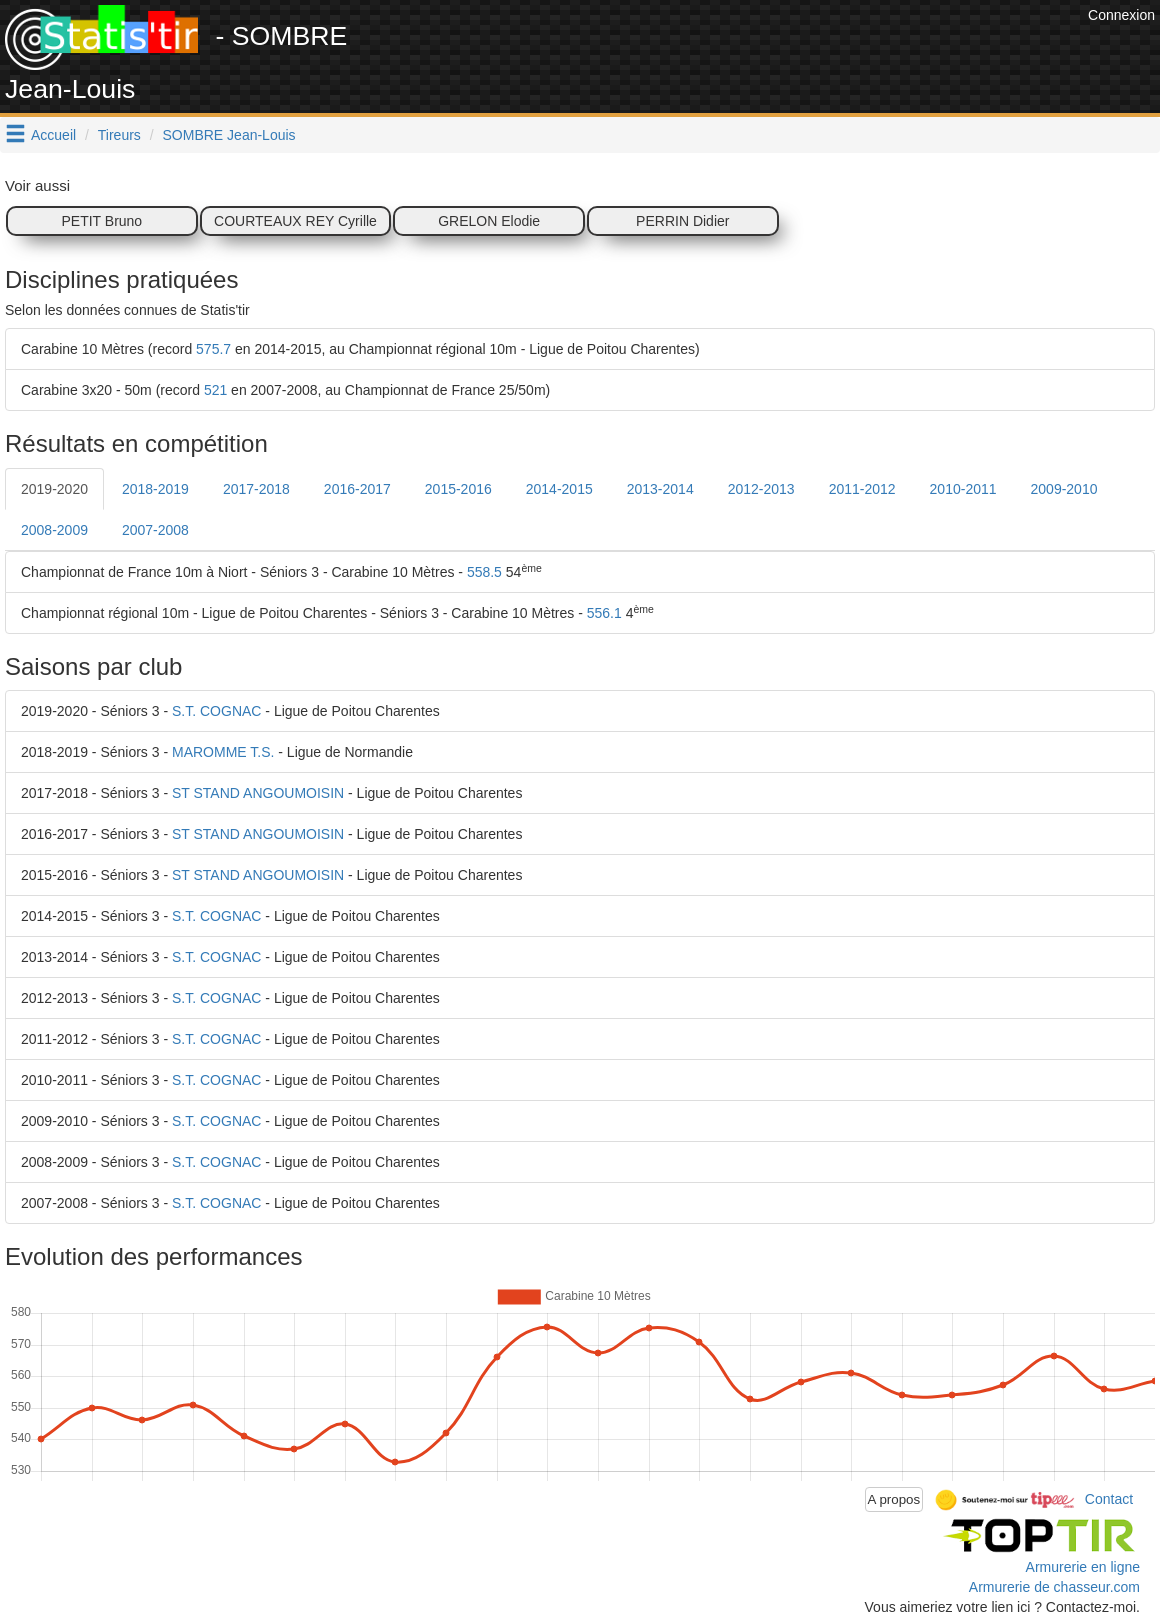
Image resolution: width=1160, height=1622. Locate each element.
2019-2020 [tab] (54, 489)
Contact (1109, 1498)
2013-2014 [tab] (660, 489)
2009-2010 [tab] (1064, 489)
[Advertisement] (719, 50)
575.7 (213, 349)
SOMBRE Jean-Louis (229, 135)
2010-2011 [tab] (963, 489)
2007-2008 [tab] (155, 530)
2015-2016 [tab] (458, 489)
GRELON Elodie (489, 221)
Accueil (53, 135)
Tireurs (119, 135)
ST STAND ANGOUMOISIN (258, 793)
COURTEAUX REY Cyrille (295, 221)
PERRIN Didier (682, 221)
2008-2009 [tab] (54, 530)
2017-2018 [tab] (256, 489)
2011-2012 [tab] (862, 489)
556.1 (604, 613)
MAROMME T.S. (223, 752)
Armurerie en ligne (1083, 1567)
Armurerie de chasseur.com (1054, 1587)
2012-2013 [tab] (761, 489)
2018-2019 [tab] (155, 489)
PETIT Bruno (101, 221)
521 (215, 390)
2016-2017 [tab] (357, 489)
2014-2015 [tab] (559, 489)
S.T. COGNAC (216, 711)
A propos (894, 1499)
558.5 (484, 572)
